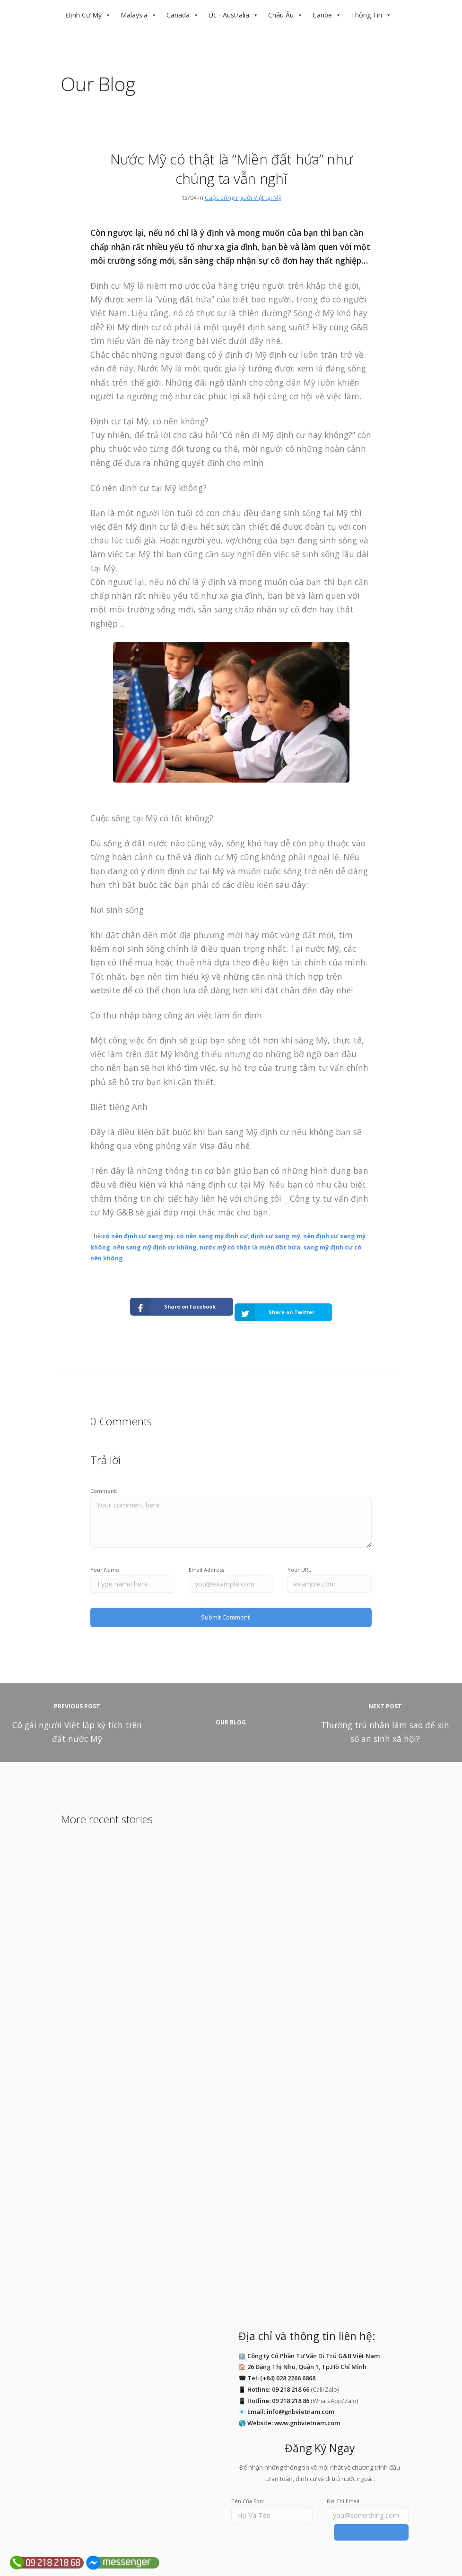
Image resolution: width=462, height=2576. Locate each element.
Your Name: (105, 1558)
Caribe (322, 14)
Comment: (103, 1479)
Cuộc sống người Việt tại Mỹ (243, 197)
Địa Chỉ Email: (344, 2486)
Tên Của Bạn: (247, 2486)
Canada (178, 14)
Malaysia (134, 14)
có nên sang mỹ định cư (212, 1236)
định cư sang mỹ (275, 1236)
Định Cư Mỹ (84, 14)
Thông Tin (366, 14)
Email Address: (207, 1558)
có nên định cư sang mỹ (138, 1236)
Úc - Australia (229, 14)
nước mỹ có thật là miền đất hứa (250, 1247)
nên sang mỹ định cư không (155, 1247)
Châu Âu (281, 14)
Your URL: (300, 1558)
